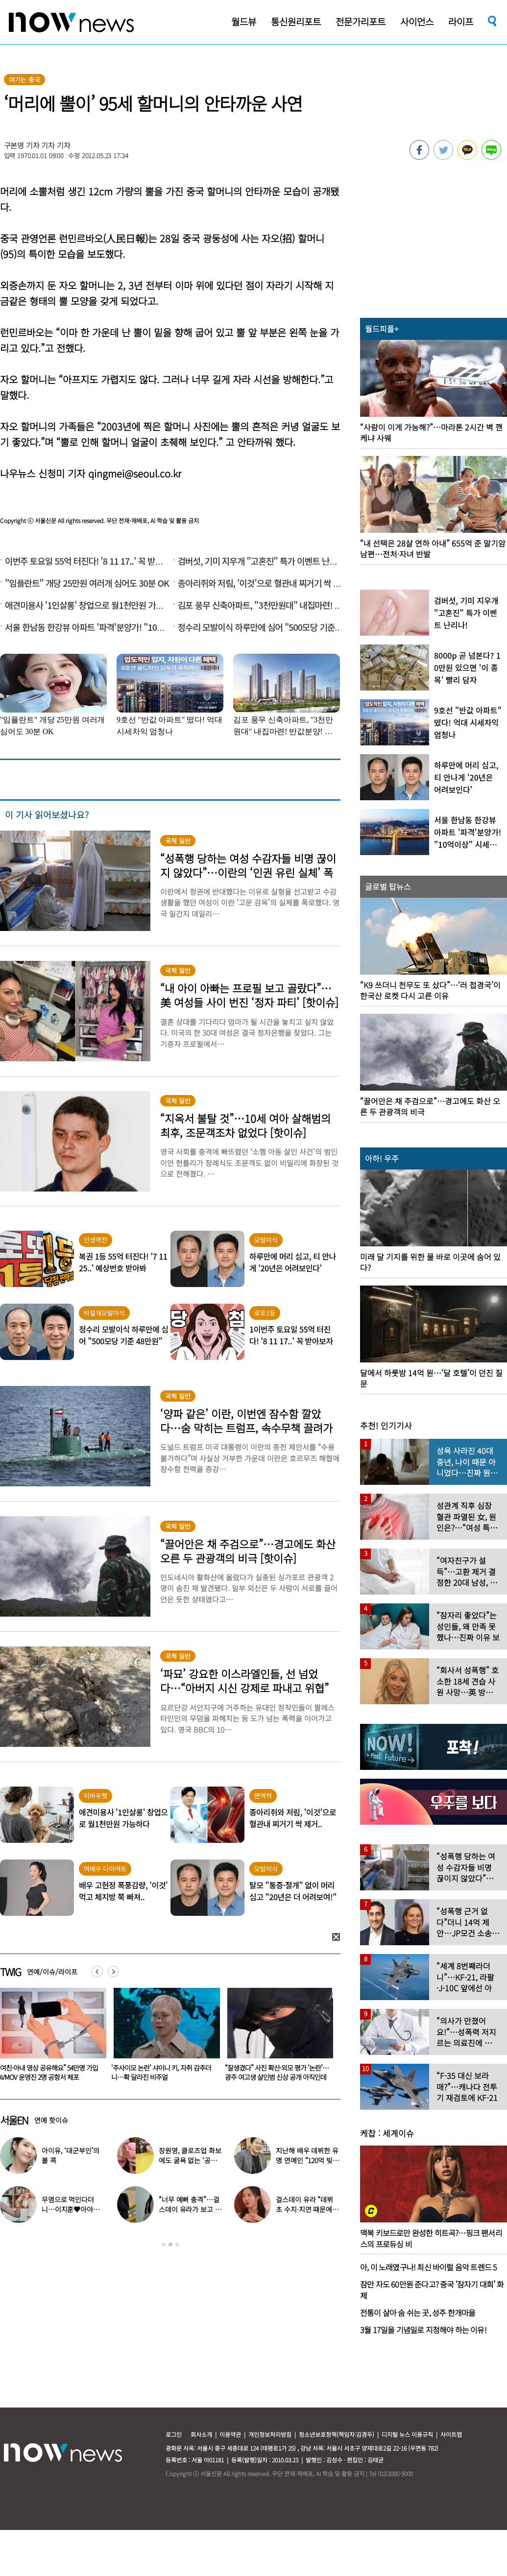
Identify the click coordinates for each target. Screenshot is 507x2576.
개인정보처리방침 (269, 2434)
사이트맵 (451, 2434)
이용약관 (230, 2434)
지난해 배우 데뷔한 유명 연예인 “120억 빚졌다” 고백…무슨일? (307, 2160)
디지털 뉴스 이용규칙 (407, 2434)
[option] (163, 2038)
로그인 (174, 2434)
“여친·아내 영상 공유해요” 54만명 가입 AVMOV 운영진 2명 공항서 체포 (161, 2072)
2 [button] (170, 2244)
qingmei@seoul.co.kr (134, 473)
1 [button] (164, 2244)
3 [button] (177, 2244)
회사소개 (201, 2434)
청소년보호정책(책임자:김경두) (336, 2434)
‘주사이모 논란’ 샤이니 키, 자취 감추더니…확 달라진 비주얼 (275, 2072)
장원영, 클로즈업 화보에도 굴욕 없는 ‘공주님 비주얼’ (191, 2160)
